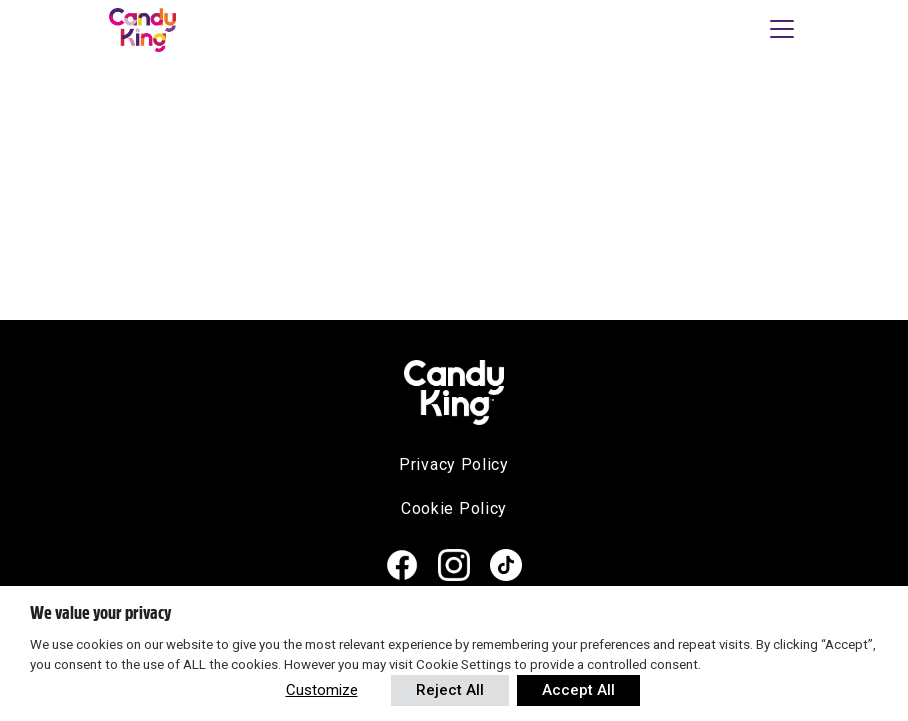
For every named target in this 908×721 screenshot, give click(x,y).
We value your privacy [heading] (100, 613)
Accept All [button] (578, 690)
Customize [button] (322, 690)
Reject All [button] (450, 690)
